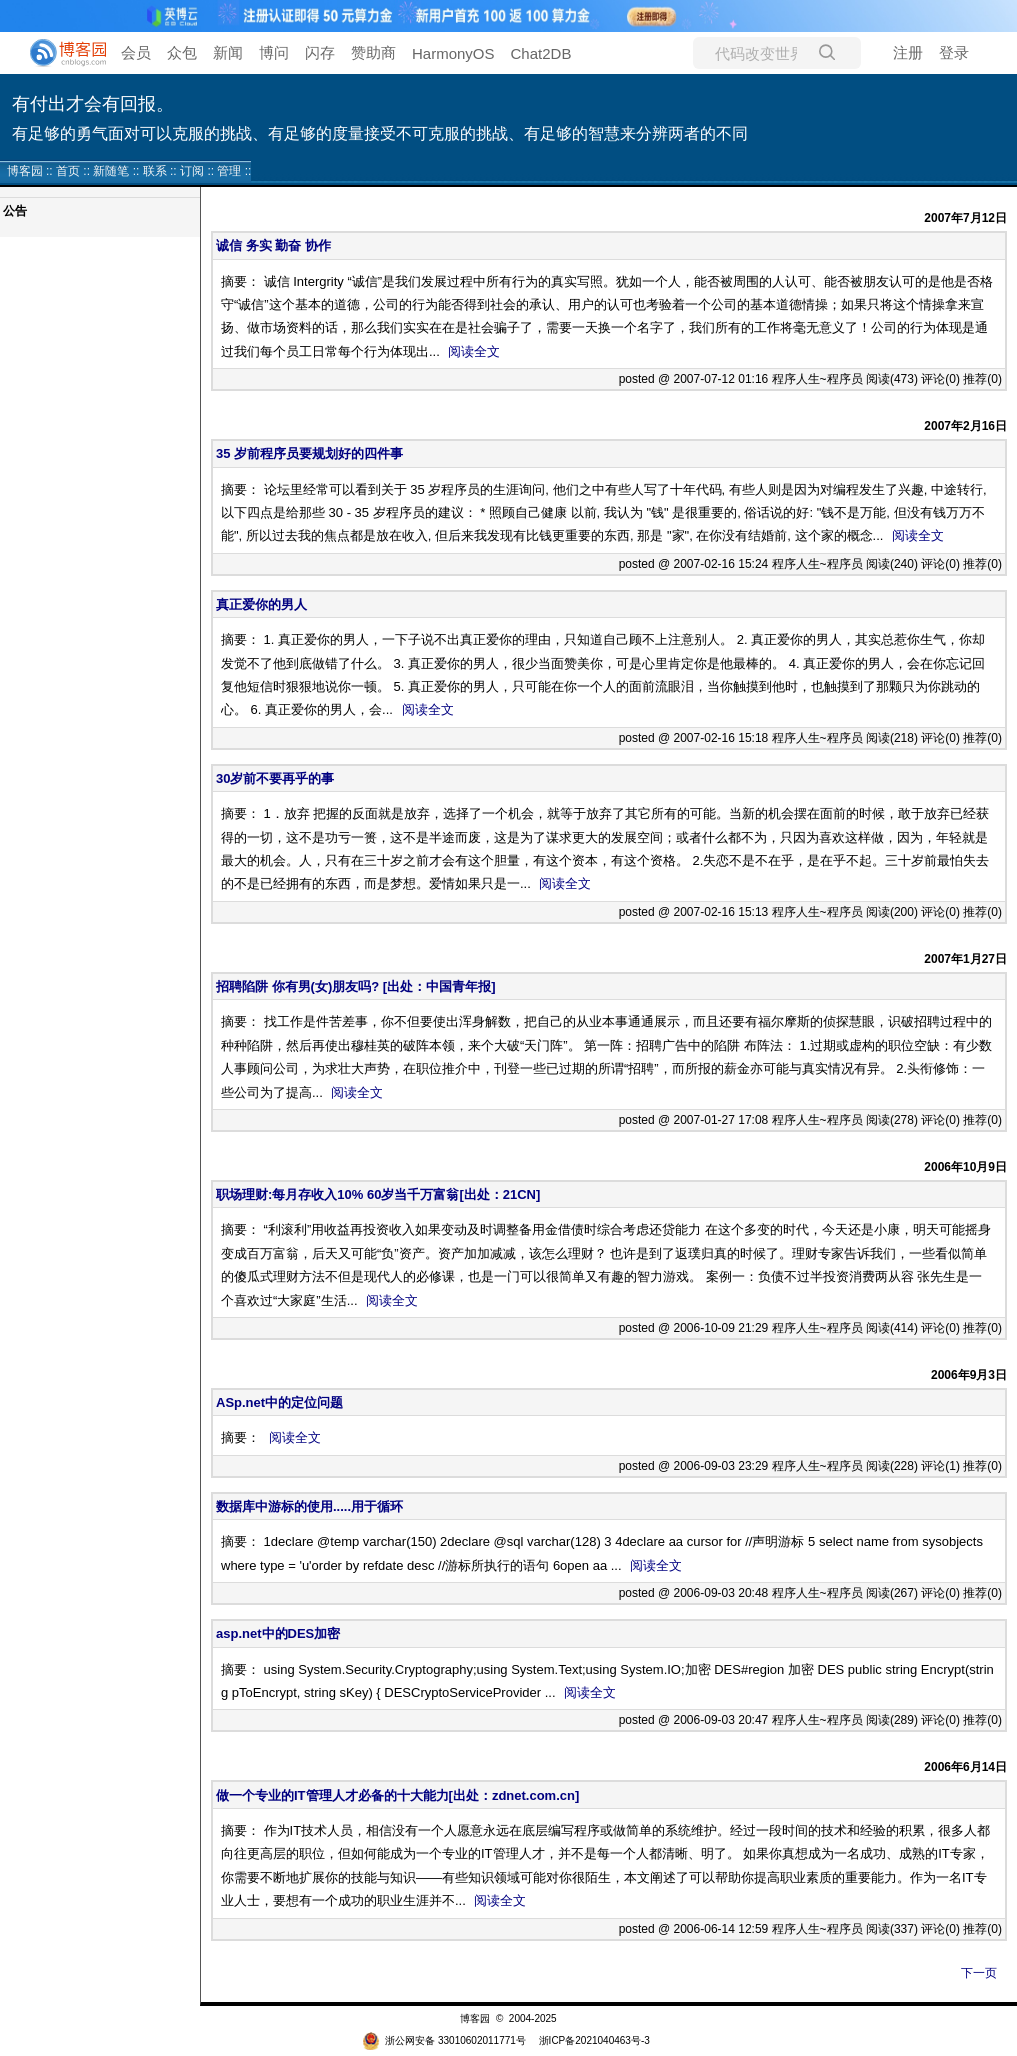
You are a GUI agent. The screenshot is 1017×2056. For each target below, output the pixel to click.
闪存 (320, 52)
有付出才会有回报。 (93, 104)
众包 (182, 52)
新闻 (228, 52)
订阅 (192, 171)
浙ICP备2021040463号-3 (594, 2040)
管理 (229, 171)
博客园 (25, 171)
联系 (155, 171)
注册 (908, 52)
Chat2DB (541, 53)
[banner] (60, 53)
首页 (68, 171)
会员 (136, 52)
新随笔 (111, 171)
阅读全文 (474, 351)
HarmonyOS (453, 53)
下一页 (979, 1973)
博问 (274, 52)
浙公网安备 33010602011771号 (444, 2040)
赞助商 (373, 52)
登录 (954, 52)
